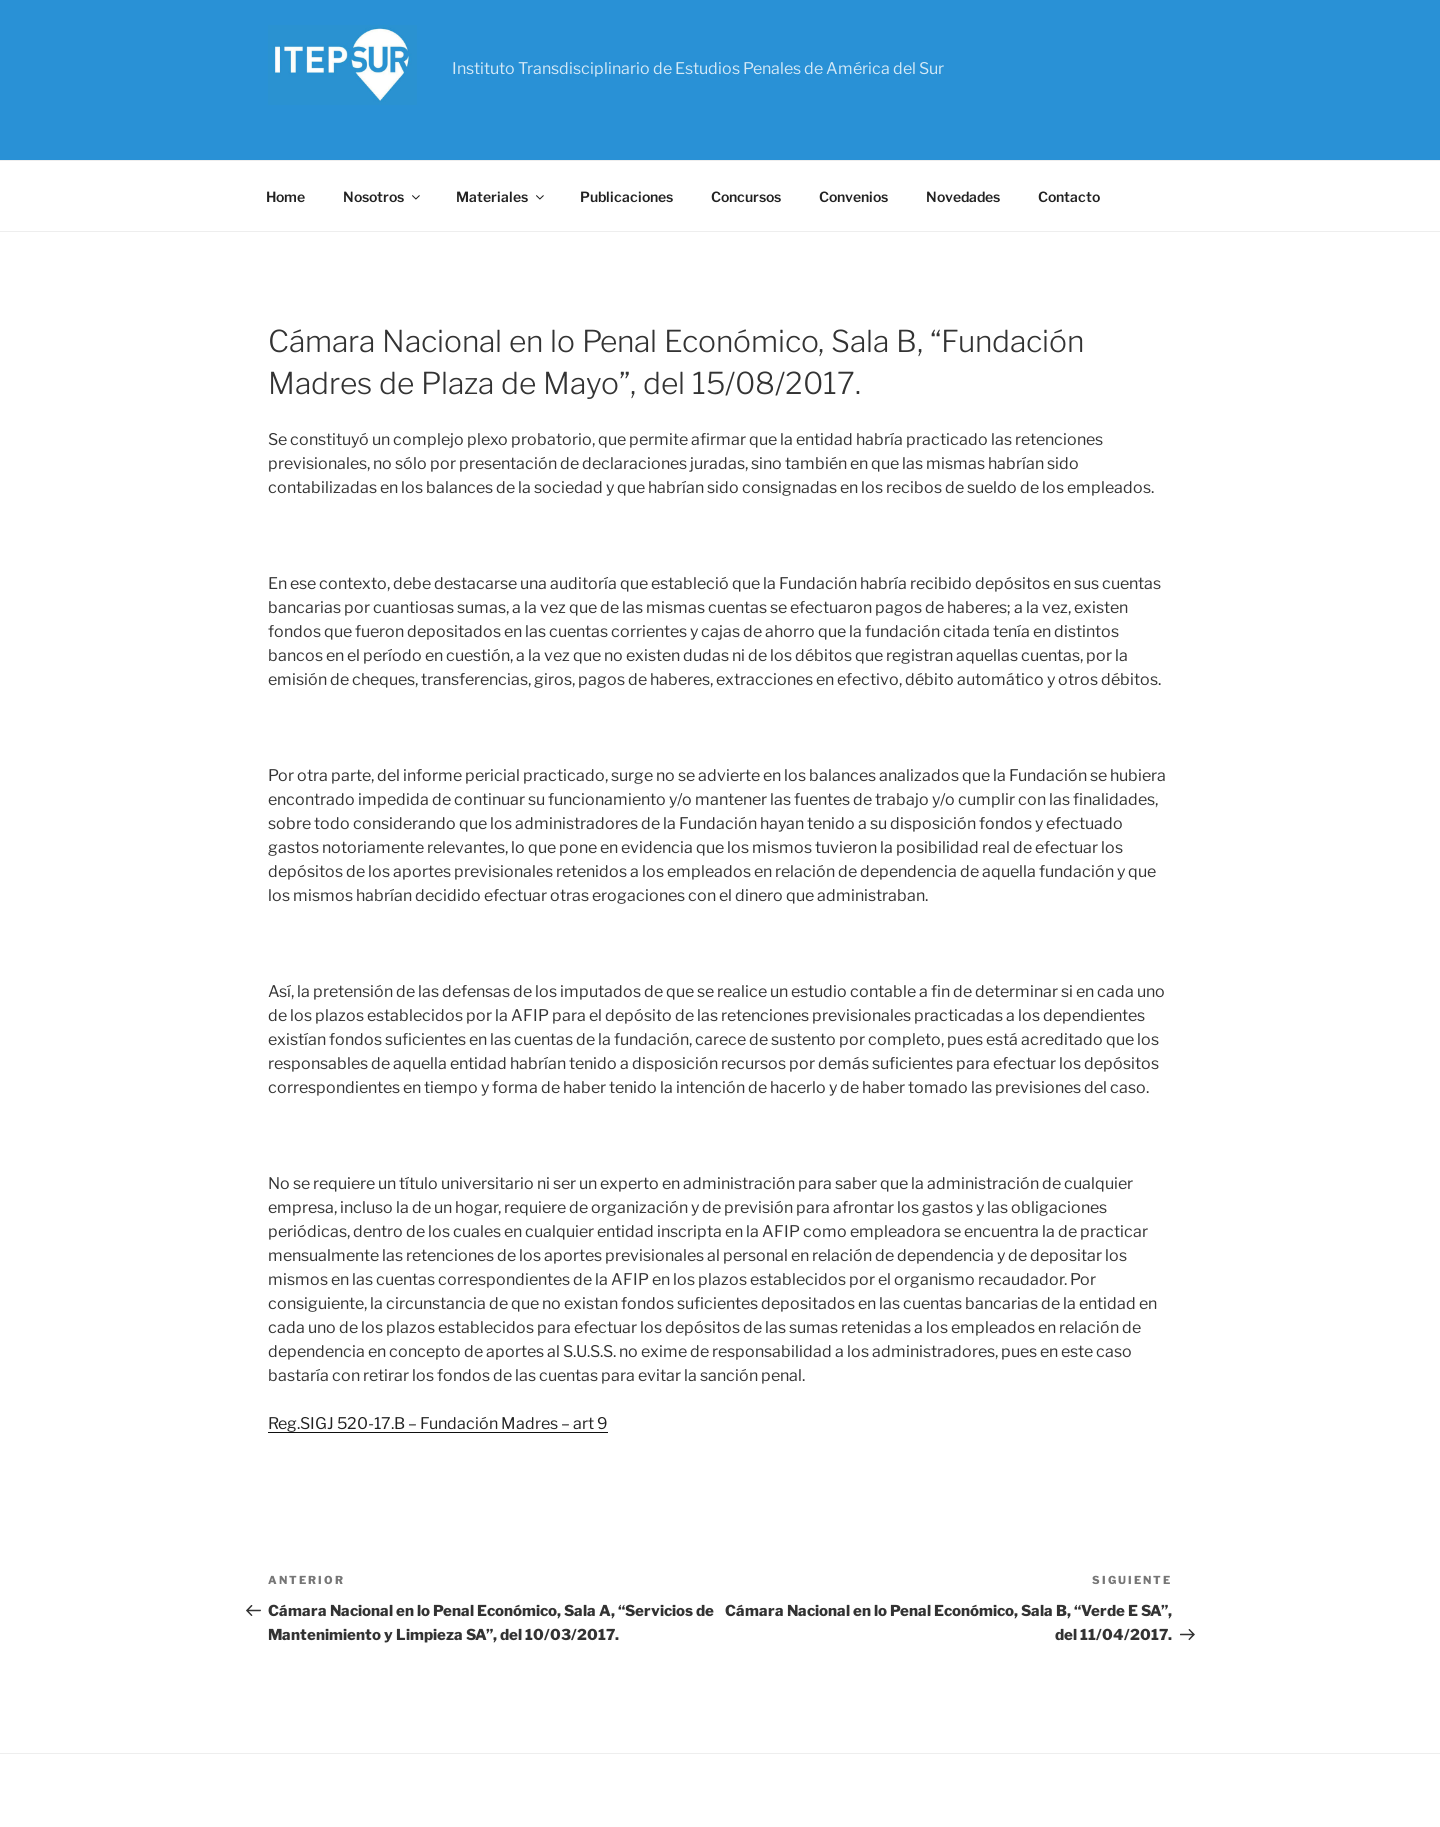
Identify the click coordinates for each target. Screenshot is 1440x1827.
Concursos (746, 196)
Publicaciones (626, 196)
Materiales (501, 196)
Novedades (963, 196)
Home (285, 196)
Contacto (1069, 196)
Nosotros (383, 196)
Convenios (853, 196)
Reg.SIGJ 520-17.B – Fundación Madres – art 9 (438, 1423)
